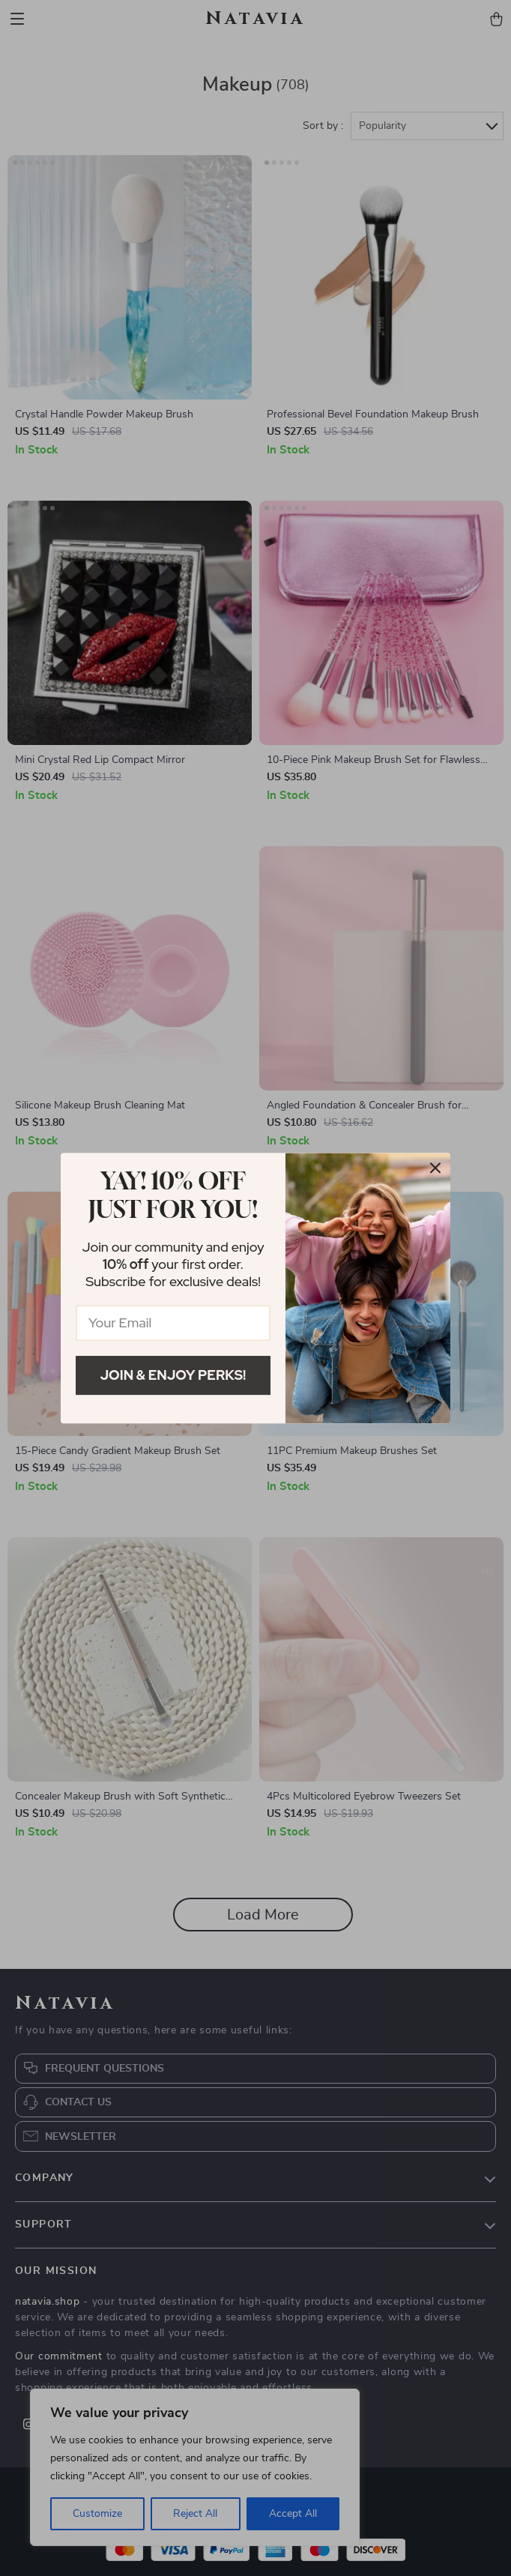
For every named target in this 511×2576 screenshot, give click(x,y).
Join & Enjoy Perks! (173, 1375)
